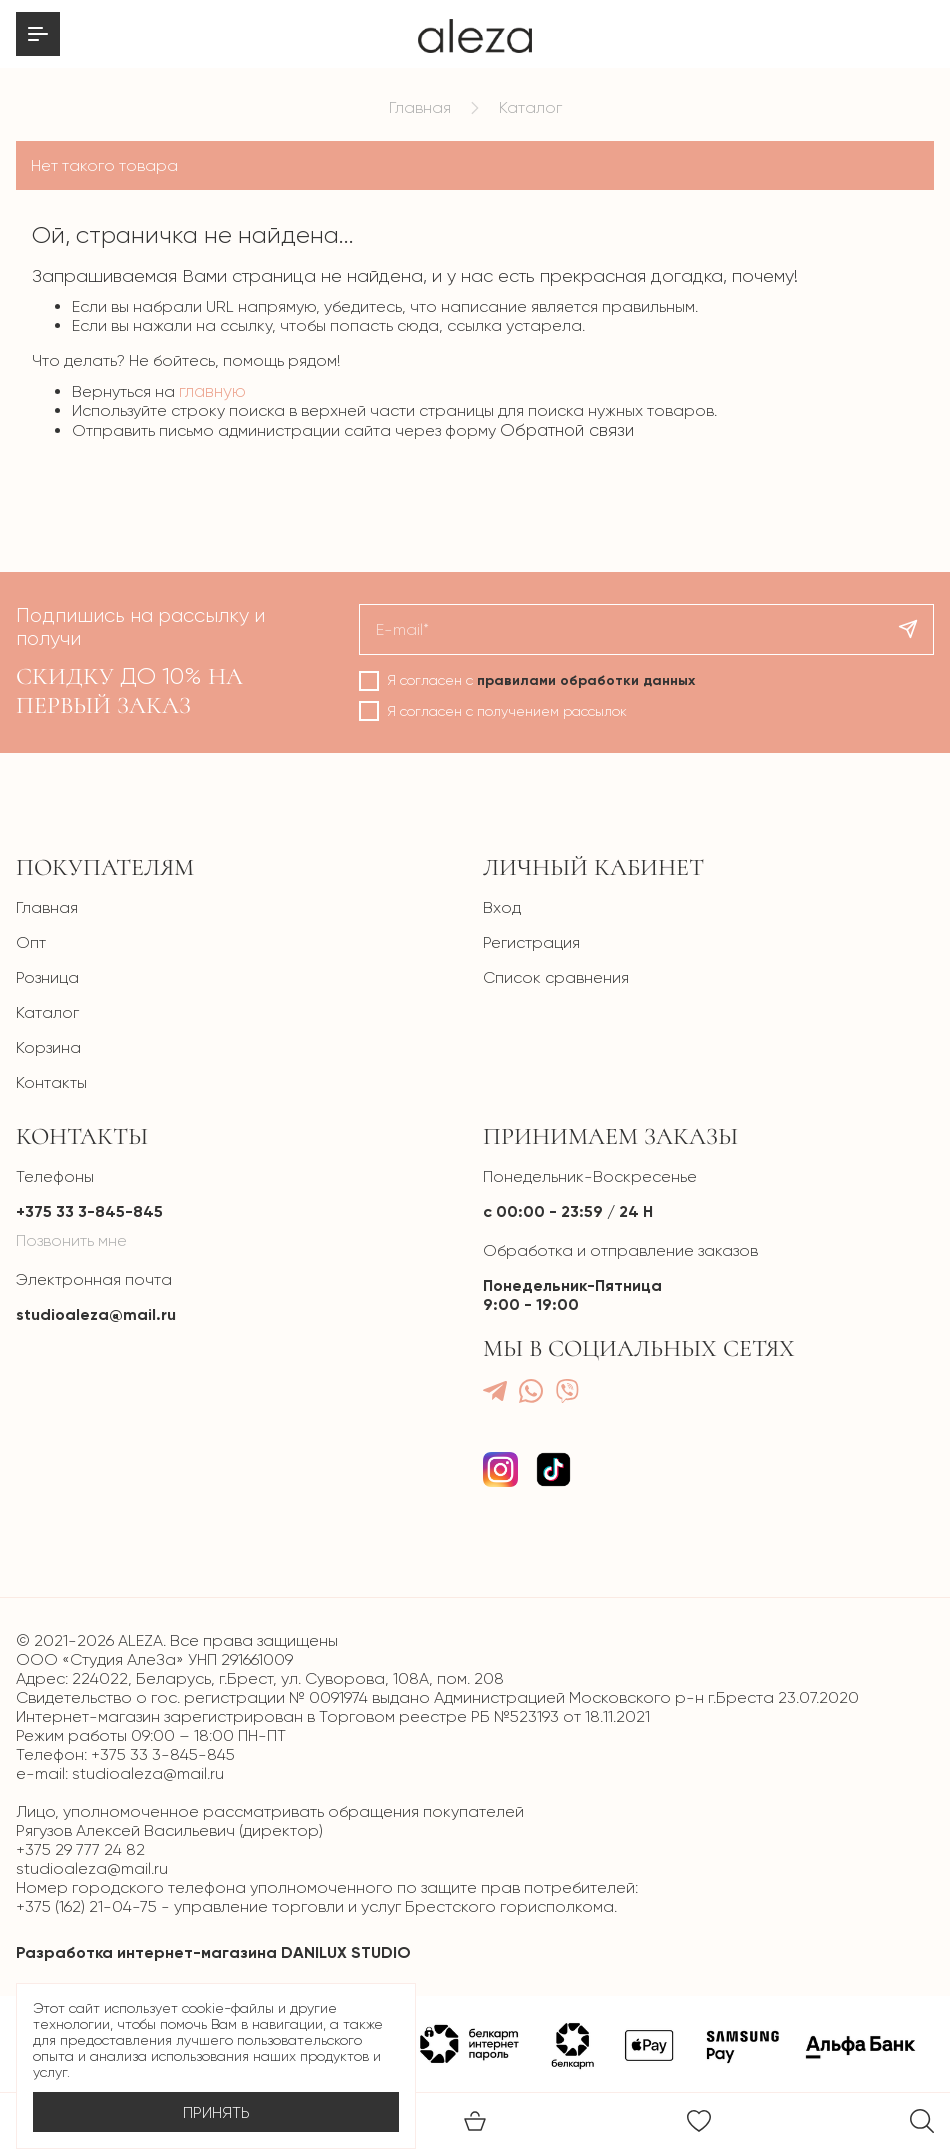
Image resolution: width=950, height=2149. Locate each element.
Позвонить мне (71, 1240)
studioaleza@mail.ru (96, 1314)
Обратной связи (567, 430)
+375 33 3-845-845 (89, 1211)
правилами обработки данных (586, 680)
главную (212, 391)
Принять (216, 2112)
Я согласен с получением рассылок (507, 711)
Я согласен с (541, 680)
